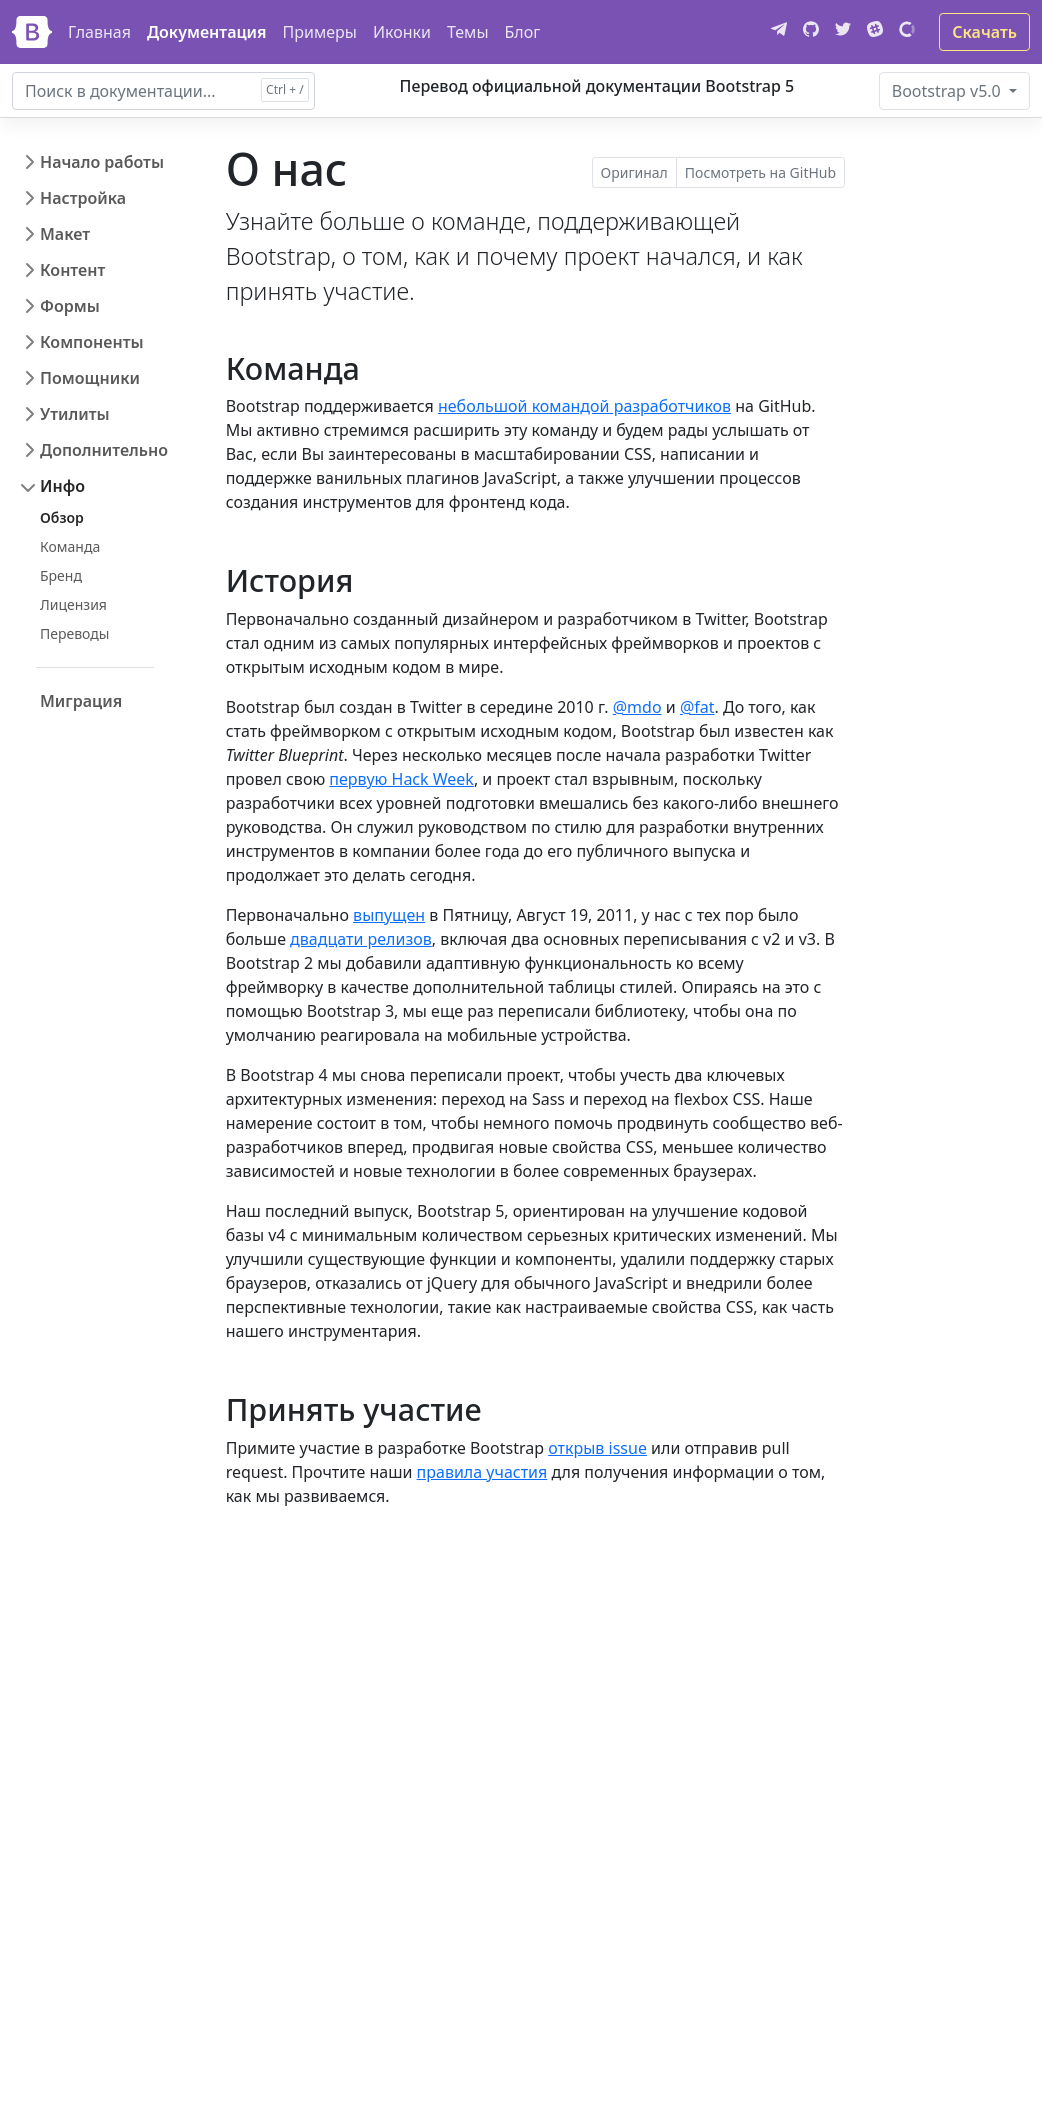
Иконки (402, 32)
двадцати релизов (361, 939)
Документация (207, 32)
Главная (99, 32)
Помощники (90, 378)
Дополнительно (104, 450)
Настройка (83, 198)
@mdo (637, 707)
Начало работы (102, 162)
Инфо (62, 486)
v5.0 (948, 91)
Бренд (61, 575)
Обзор (62, 517)
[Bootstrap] (32, 32)
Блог (523, 32)
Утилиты (75, 414)
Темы (468, 32)
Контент (72, 270)
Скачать (984, 32)
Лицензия (73, 604)
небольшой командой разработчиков (584, 406)
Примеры (320, 32)
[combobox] (163, 91)
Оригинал (634, 172)
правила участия (482, 1472)
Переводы (74, 633)
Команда (70, 546)
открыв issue (597, 1448)
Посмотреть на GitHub (760, 172)
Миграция (81, 701)
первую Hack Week (401, 779)
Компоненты (92, 342)
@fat (697, 707)
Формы (70, 306)
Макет (65, 234)
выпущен (389, 915)
